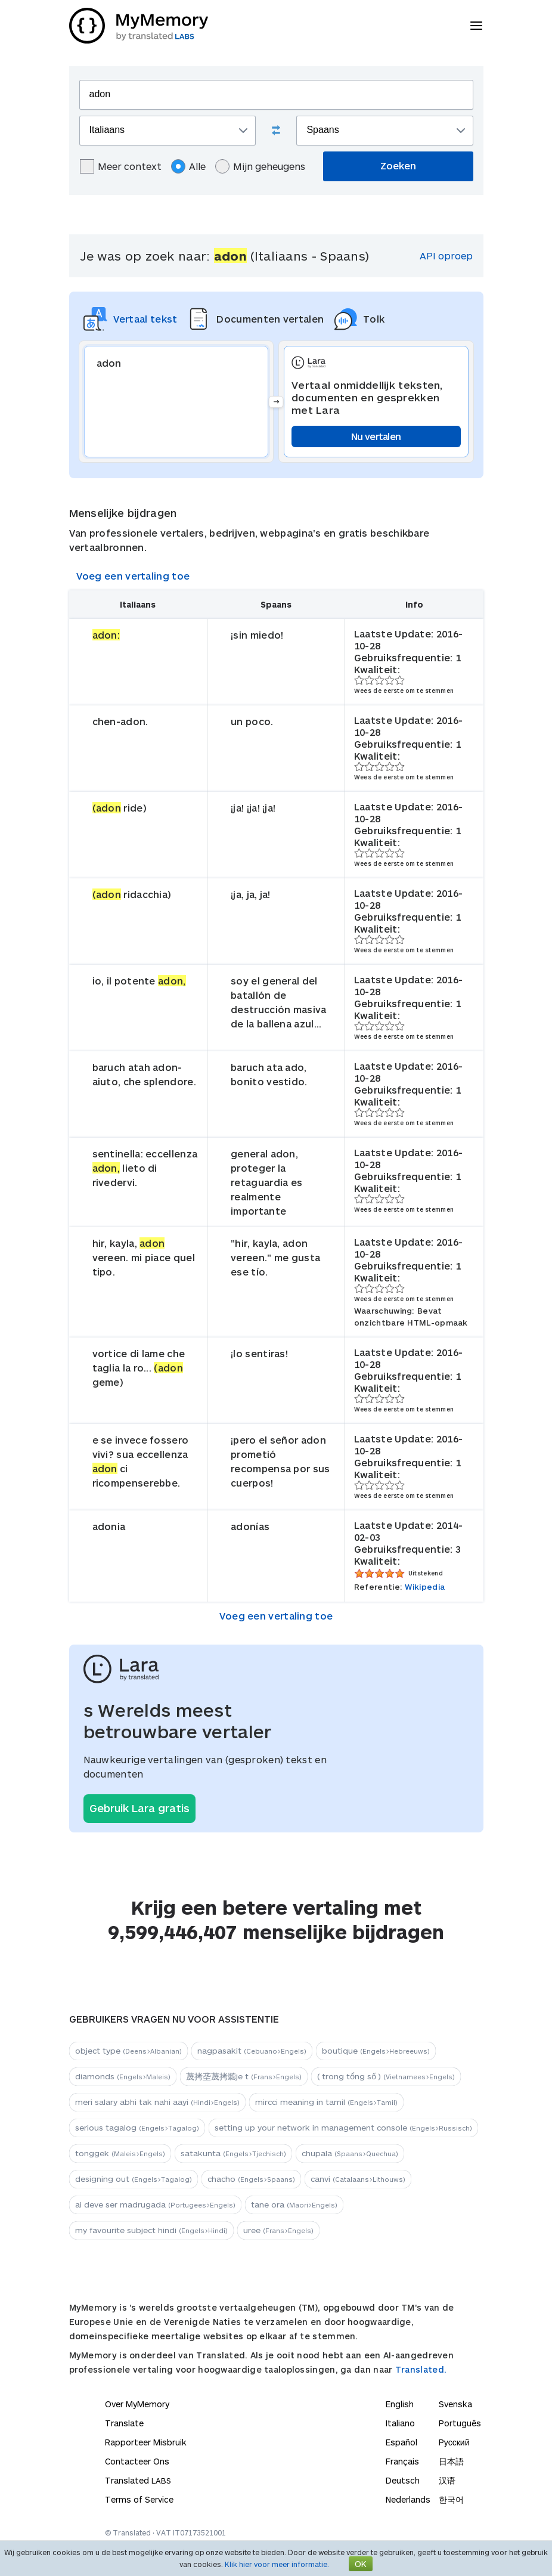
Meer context (121, 166)
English (400, 2404)
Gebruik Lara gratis (139, 1808)
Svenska (455, 2404)
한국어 (451, 2499)
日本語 (451, 2461)
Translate (124, 2423)
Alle (188, 166)
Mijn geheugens (260, 166)
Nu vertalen (376, 436)
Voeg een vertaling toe (133, 575)
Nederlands (408, 2499)
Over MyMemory (137, 2404)
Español (401, 2442)
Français (402, 2461)
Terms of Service (139, 2499)
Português (460, 2423)
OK (361, 2564)
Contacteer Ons (137, 2461)
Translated (138, 2480)
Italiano (400, 2423)
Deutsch (403, 2480)
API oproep (446, 255)
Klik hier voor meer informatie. (277, 2564)
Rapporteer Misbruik (146, 2442)
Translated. (420, 2369)
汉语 (447, 2480)
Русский (454, 2442)
